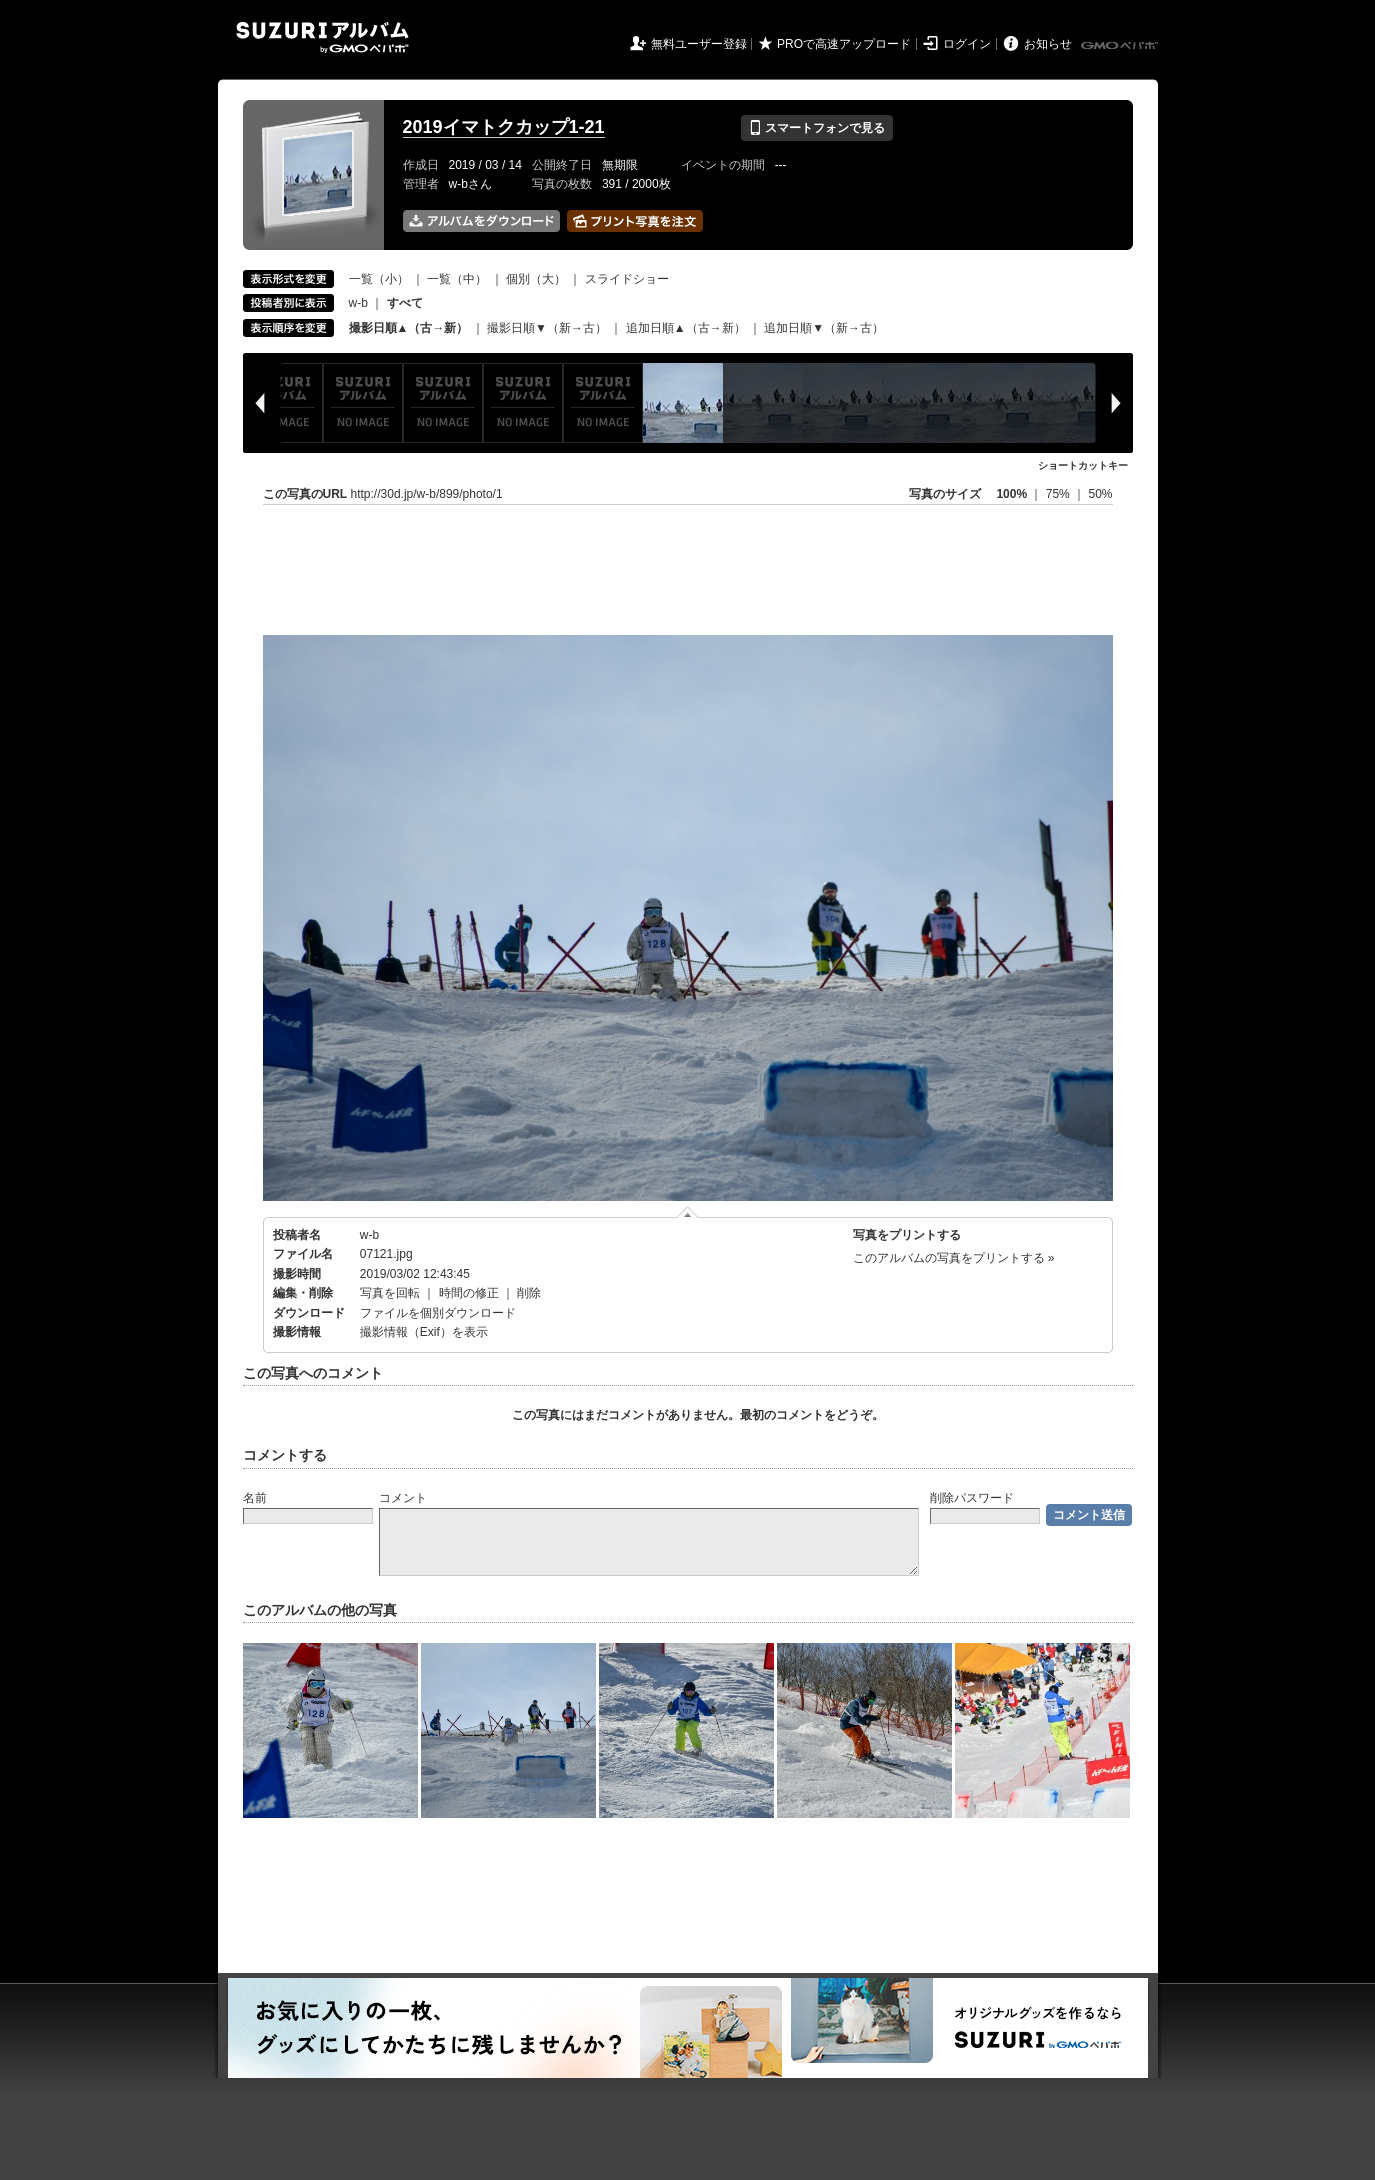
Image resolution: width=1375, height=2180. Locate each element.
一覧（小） (379, 279)
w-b (358, 303)
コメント (403, 1498)
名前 (255, 1498)
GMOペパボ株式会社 (1121, 46)
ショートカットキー (1083, 465)
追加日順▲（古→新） (686, 328)
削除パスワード (972, 1498)
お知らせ (1048, 44)
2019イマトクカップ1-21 (504, 127)
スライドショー (627, 279)
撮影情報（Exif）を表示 (424, 1332)
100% (1011, 494)
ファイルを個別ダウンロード (438, 1313)
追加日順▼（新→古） (824, 328)
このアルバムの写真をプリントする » (954, 1258)
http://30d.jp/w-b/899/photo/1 (427, 494)
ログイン (967, 44)
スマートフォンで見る (816, 128)
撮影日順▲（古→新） (409, 328)
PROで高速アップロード (844, 44)
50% (1100, 494)
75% (1059, 494)
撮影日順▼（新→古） (547, 328)
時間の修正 (469, 1293)
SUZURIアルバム (322, 37)
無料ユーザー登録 (699, 44)
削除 (529, 1293)
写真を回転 (390, 1293)
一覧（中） (457, 279)
